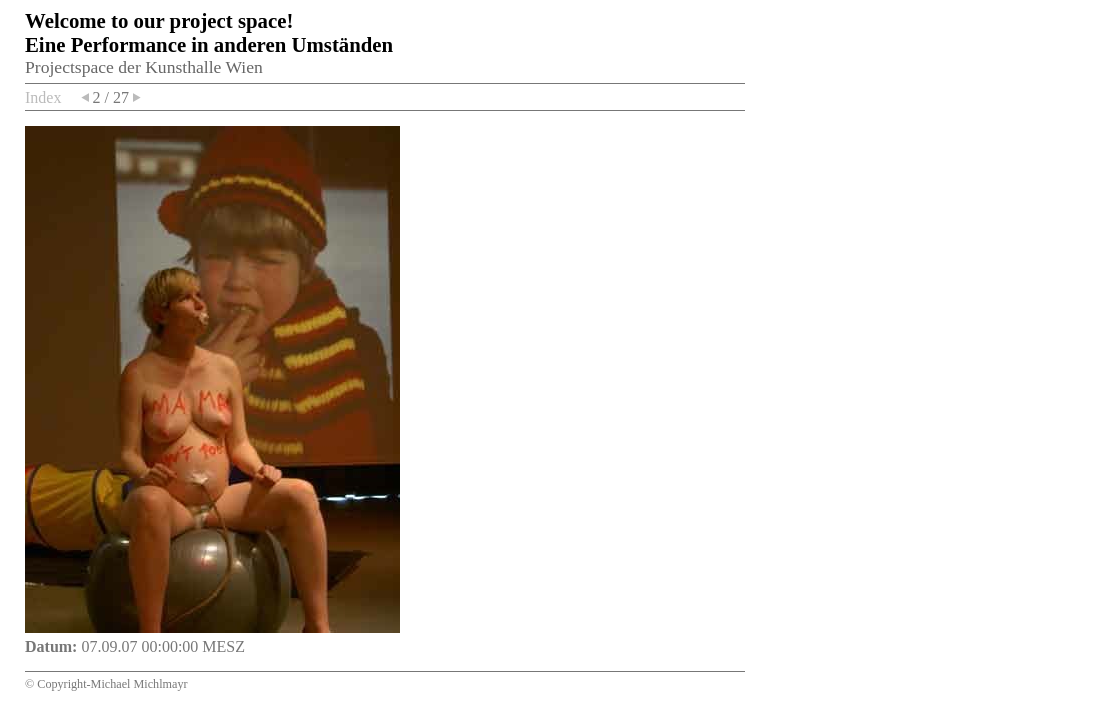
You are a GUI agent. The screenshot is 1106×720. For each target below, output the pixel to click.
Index (43, 97)
